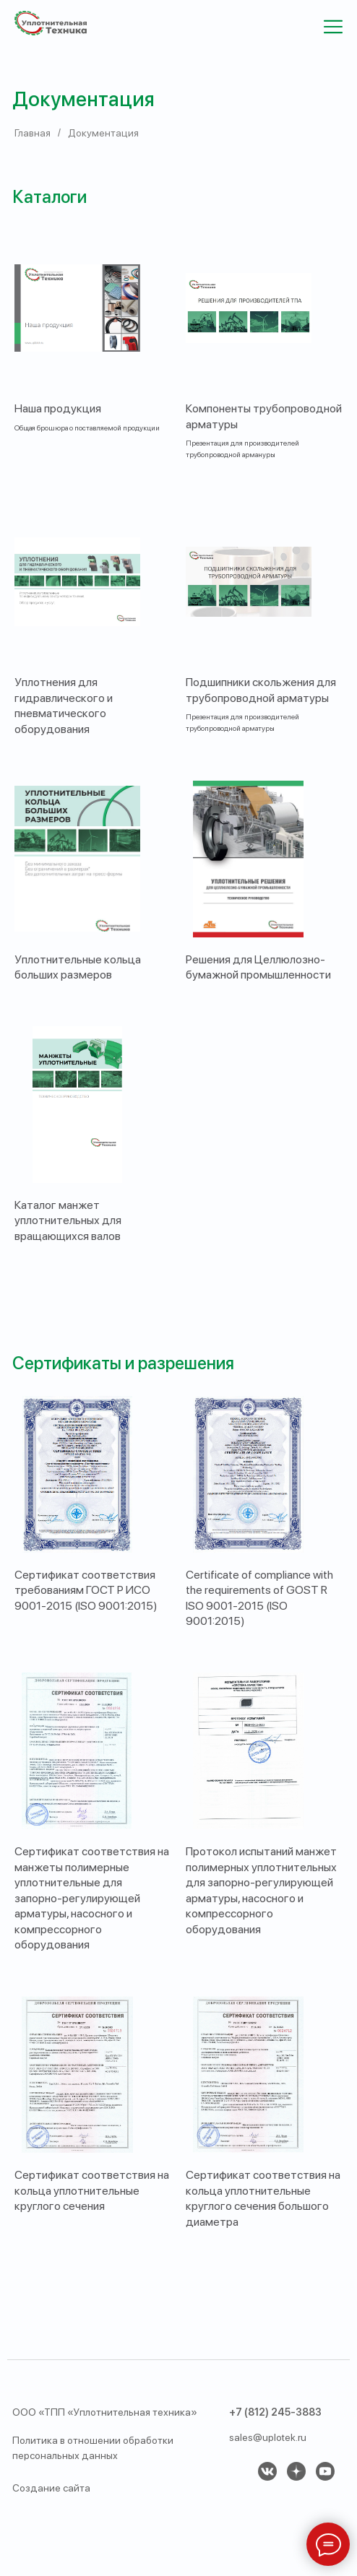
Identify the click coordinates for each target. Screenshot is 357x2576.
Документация (103, 133)
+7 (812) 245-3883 (275, 2412)
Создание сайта (51, 2488)
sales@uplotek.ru (267, 2437)
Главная (32, 133)
